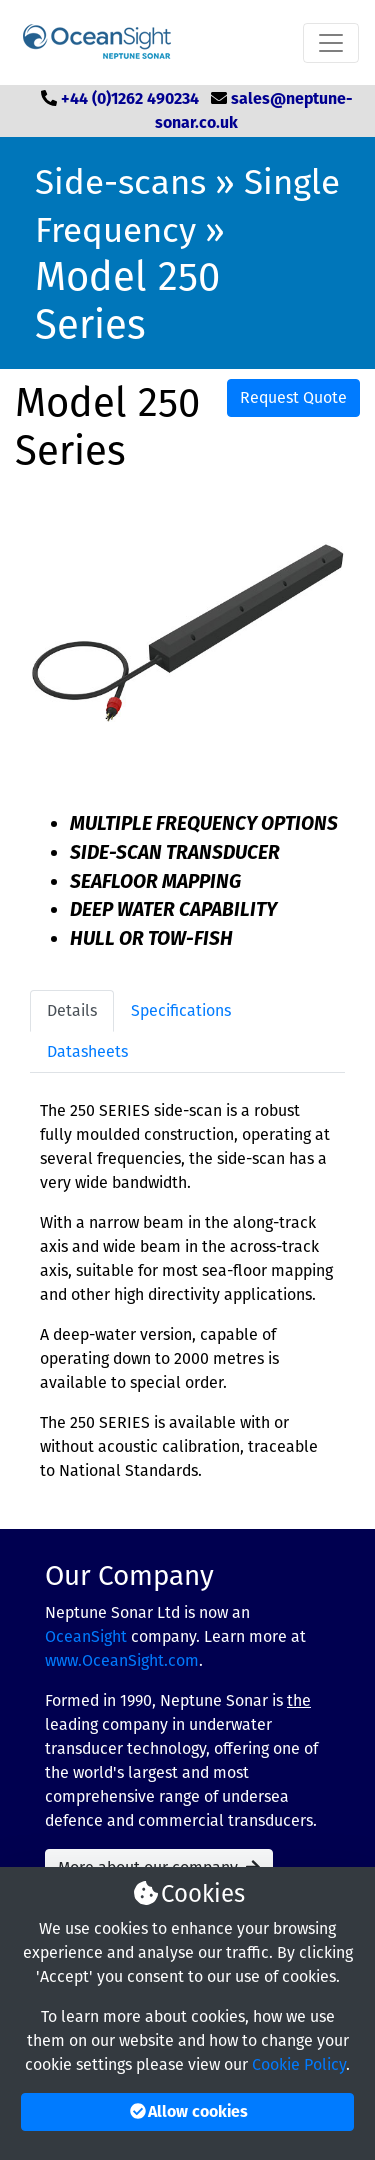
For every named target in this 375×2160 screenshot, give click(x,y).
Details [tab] (72, 1010)
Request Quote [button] (293, 397)
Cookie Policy (299, 2064)
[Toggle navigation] (331, 43)
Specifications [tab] (181, 1010)
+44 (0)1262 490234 (130, 98)
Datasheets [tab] (87, 1051)
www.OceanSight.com (122, 1660)
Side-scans (120, 182)
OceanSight (86, 1636)
